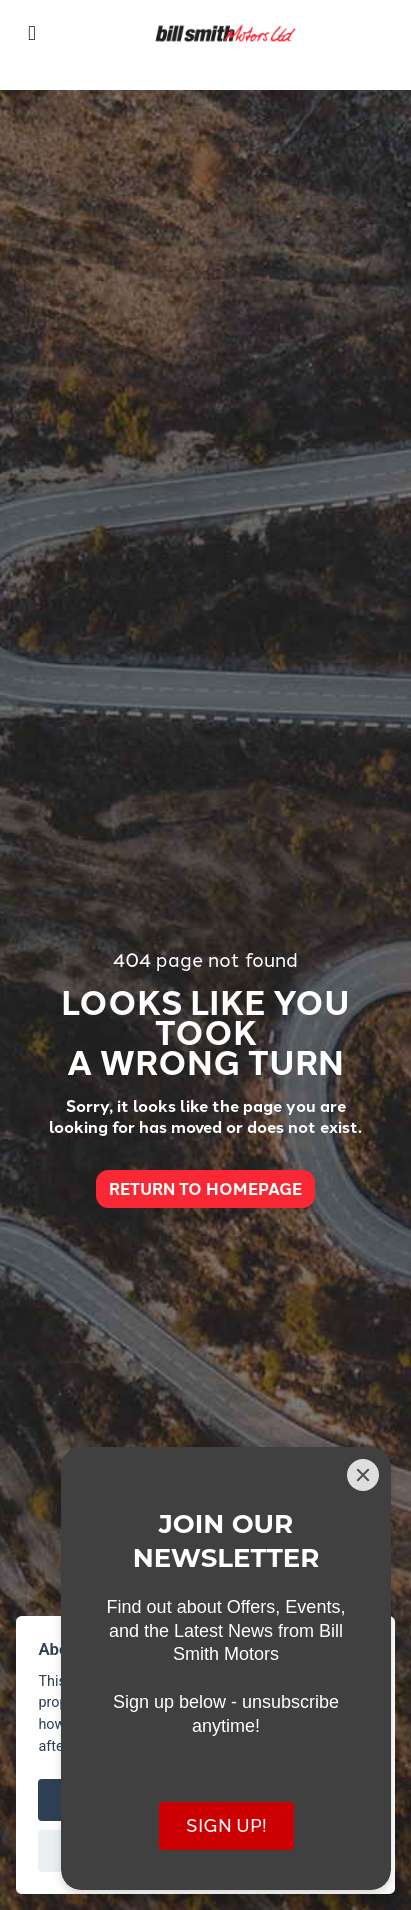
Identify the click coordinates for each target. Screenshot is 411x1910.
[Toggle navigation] (32, 33)
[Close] (363, 1475)
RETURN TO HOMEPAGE (205, 1188)
